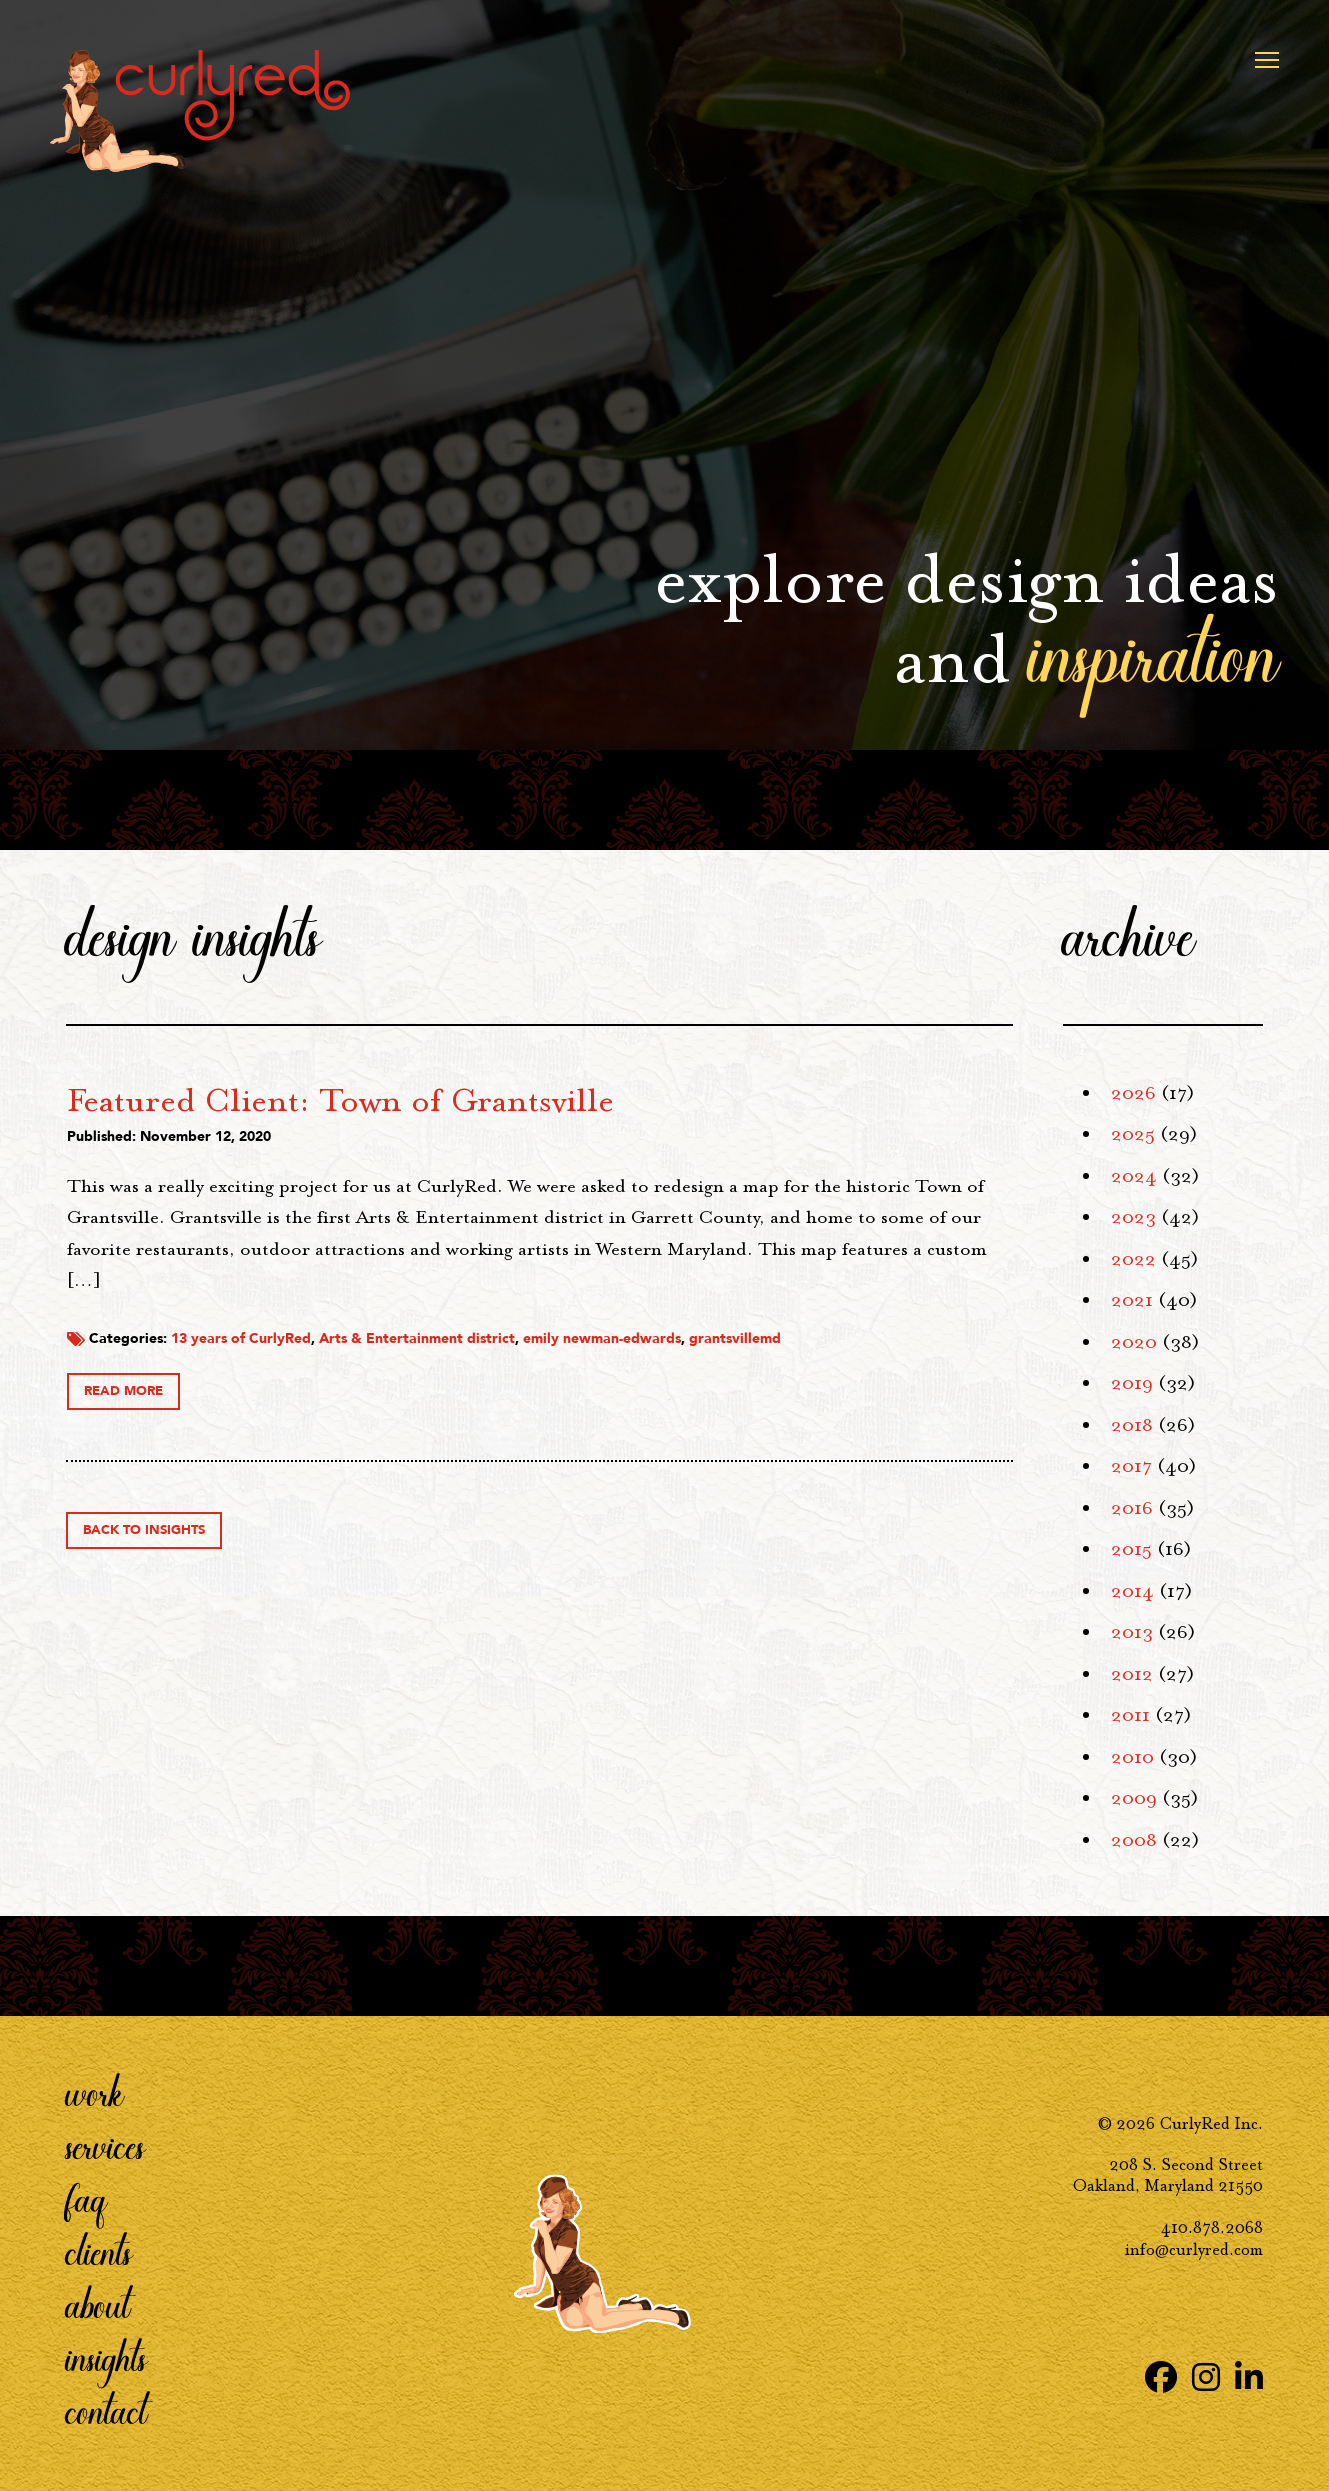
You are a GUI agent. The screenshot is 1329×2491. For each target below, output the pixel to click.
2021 (1132, 1300)
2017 (1131, 1466)
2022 (1133, 1259)
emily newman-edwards (901, 1362)
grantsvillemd (412, 1381)
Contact (106, 2410)
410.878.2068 (1212, 2227)
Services (105, 2145)
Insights (106, 2357)
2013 (1132, 1632)
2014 (1132, 1591)
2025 (1133, 1134)
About (98, 2304)
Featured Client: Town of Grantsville (639, 1100)
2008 (1134, 1840)
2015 (1131, 1549)
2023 (1133, 1217)
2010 (1132, 1757)
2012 (1132, 1674)
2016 (1132, 1508)
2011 (1130, 1715)
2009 (1134, 1798)
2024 (1134, 1176)
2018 (1132, 1425)
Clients (99, 2251)
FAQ (86, 2198)
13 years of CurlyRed (540, 1362)
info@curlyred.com (1194, 2249)
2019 (1132, 1383)
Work (95, 2092)
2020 (1134, 1342)
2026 (1133, 1093)
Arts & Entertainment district (716, 1362)
